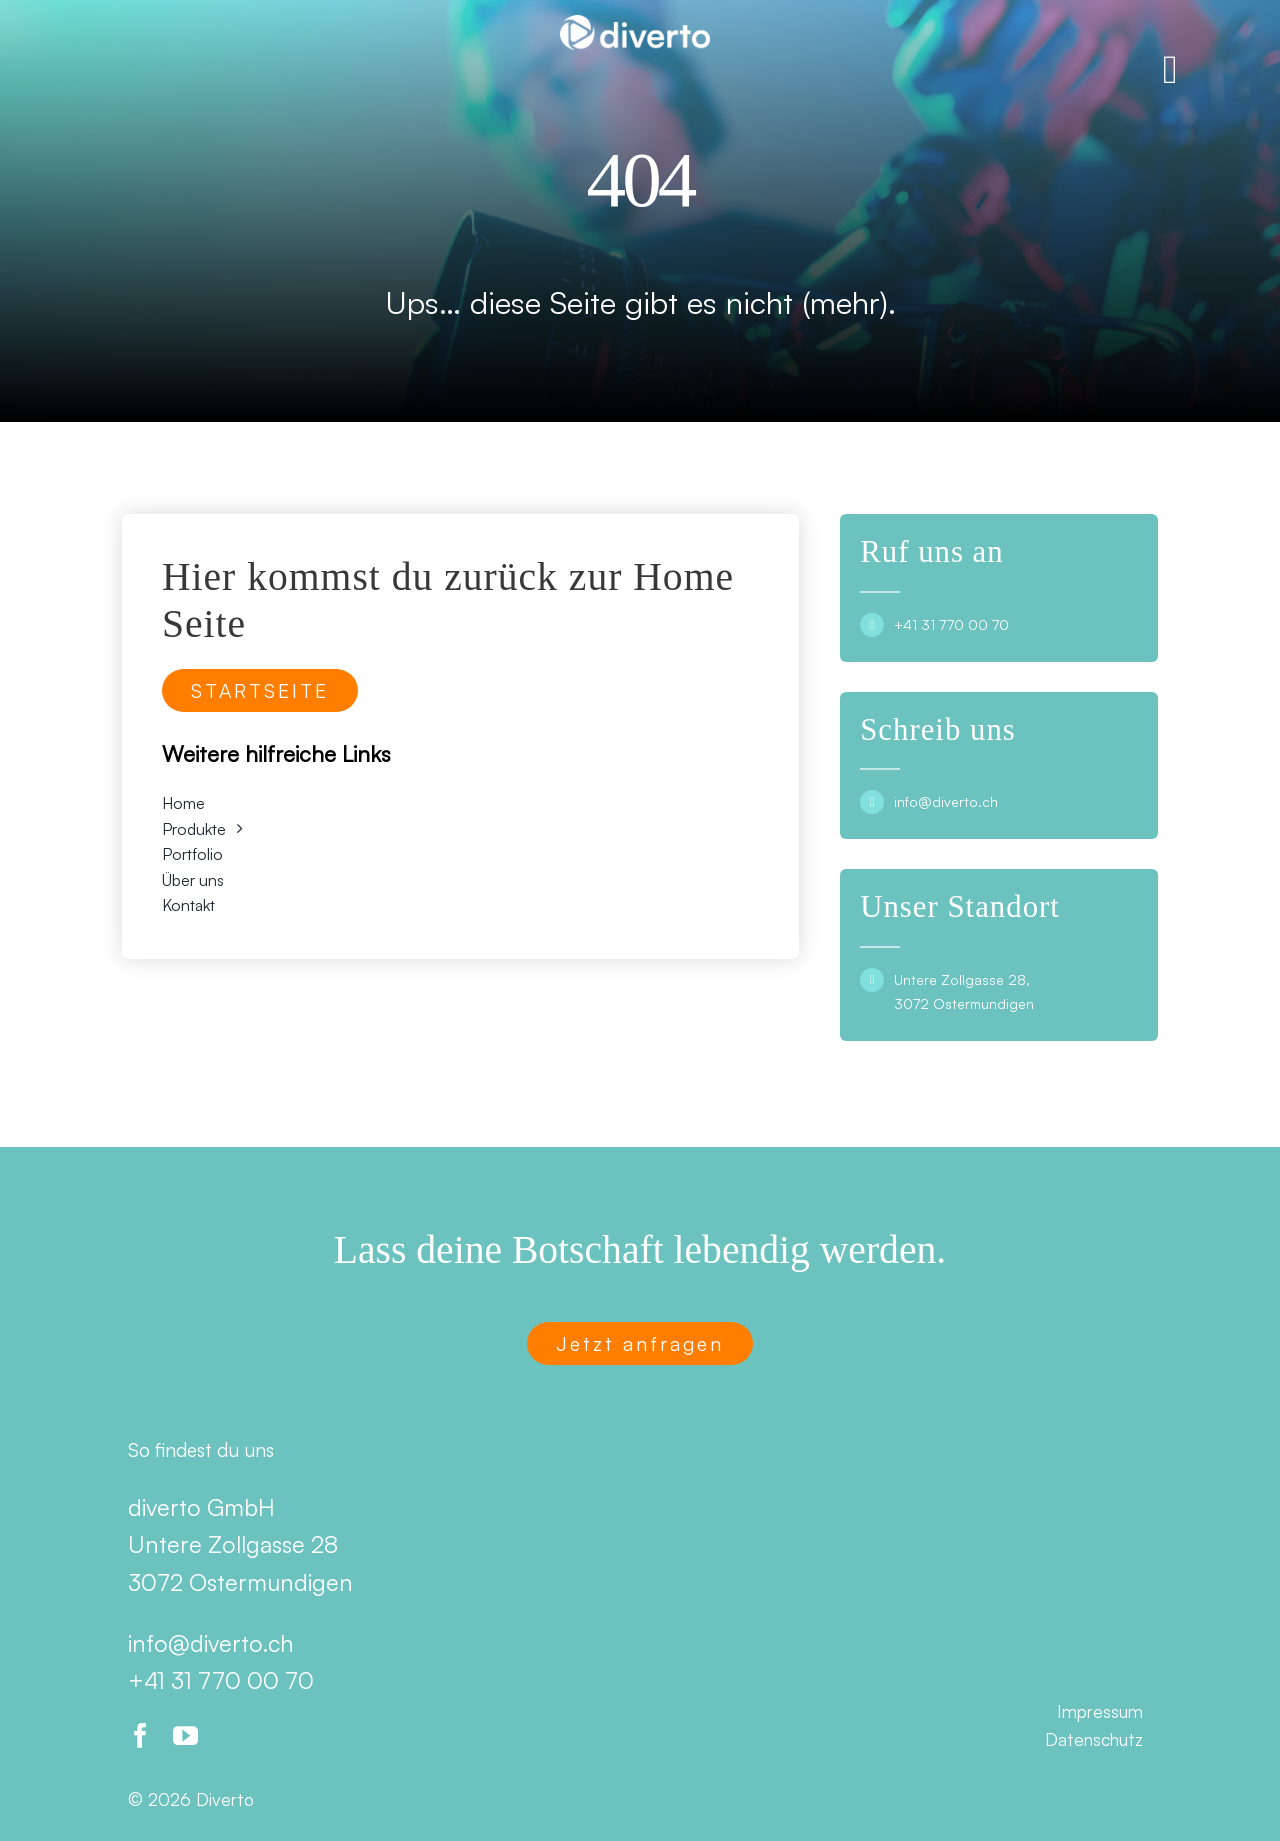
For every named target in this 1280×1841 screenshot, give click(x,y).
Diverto (225, 1799)
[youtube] (185, 1735)
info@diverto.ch (946, 801)
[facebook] (140, 1735)
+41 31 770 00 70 (951, 624)
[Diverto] (635, 23)
